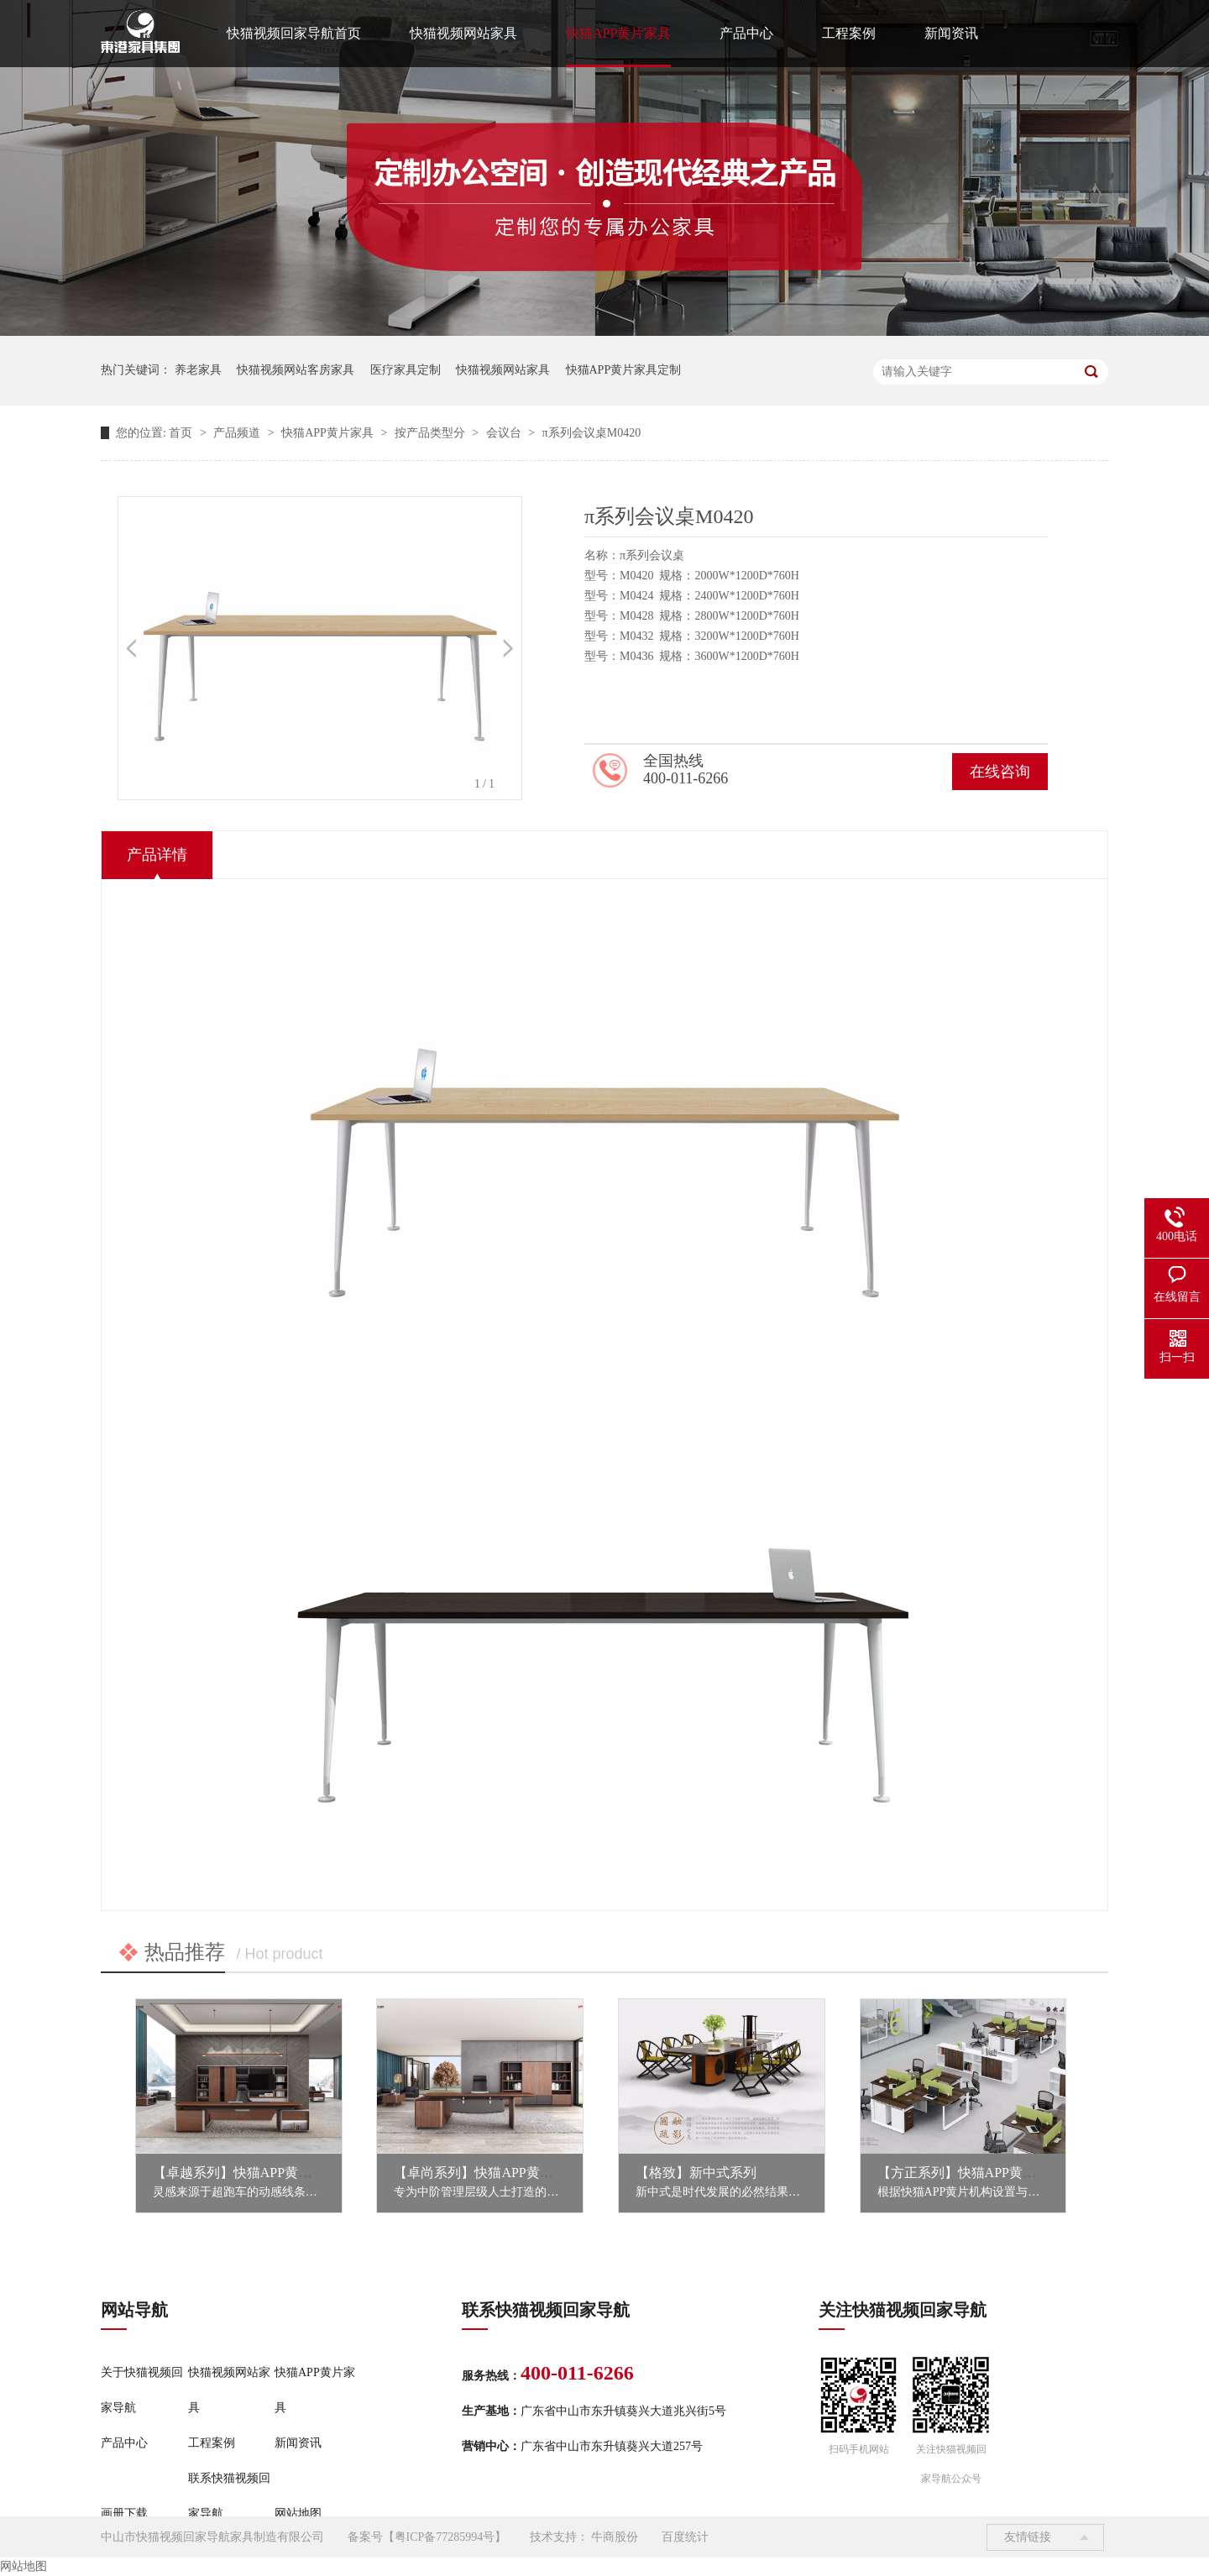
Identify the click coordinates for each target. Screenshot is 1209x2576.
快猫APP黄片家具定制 (624, 370)
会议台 (505, 433)
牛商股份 (614, 2537)
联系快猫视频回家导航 (229, 2496)
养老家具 (198, 370)
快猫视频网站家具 (463, 33)
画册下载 (124, 2513)
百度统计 (685, 2537)
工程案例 (849, 33)
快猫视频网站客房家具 (295, 370)
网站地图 (298, 2513)
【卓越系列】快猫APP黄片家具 (245, 2172)
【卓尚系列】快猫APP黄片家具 (486, 2172)
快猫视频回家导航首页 (294, 33)
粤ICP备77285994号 (445, 2537)
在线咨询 (1000, 771)
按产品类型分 (431, 433)
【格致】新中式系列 (696, 2172)
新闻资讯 (951, 33)
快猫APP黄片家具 (618, 33)
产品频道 (238, 433)
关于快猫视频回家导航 (142, 2390)
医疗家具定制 (405, 370)
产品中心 (746, 33)
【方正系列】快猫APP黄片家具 (970, 2172)
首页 (182, 433)
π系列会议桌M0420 (591, 433)
